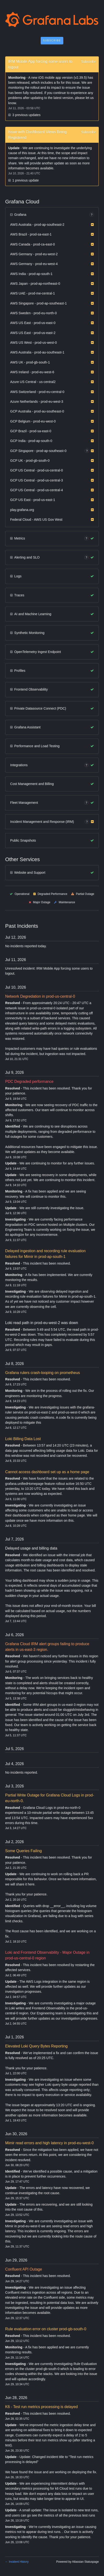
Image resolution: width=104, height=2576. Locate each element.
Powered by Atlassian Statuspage (77, 2561)
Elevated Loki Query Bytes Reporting (36, 2046)
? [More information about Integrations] (86, 765)
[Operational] (92, 538)
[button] (52, 40)
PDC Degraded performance (29, 1081)
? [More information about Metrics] (86, 538)
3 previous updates (24, 115)
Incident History (17, 2561)
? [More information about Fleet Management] (86, 803)
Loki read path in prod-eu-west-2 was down (41, 1323)
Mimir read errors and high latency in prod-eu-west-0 (49, 2143)
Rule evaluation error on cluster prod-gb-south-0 (45, 2329)
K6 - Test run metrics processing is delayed (41, 2407)
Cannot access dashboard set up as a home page (47, 1472)
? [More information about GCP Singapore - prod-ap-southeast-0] (87, 451)
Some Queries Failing (23, 1851)
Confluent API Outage (23, 2269)
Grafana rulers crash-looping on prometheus (42, 1373)
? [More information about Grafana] (92, 214)
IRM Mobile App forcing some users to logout (41, 64)
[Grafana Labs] (52, 20)
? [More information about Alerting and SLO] (86, 557)
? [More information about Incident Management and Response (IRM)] (87, 822)
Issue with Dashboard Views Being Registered (38, 135)
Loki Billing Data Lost (23, 1439)
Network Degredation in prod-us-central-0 (40, 996)
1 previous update (23, 180)
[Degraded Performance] (92, 224)
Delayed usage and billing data (31, 1548)
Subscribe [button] (88, 62)
